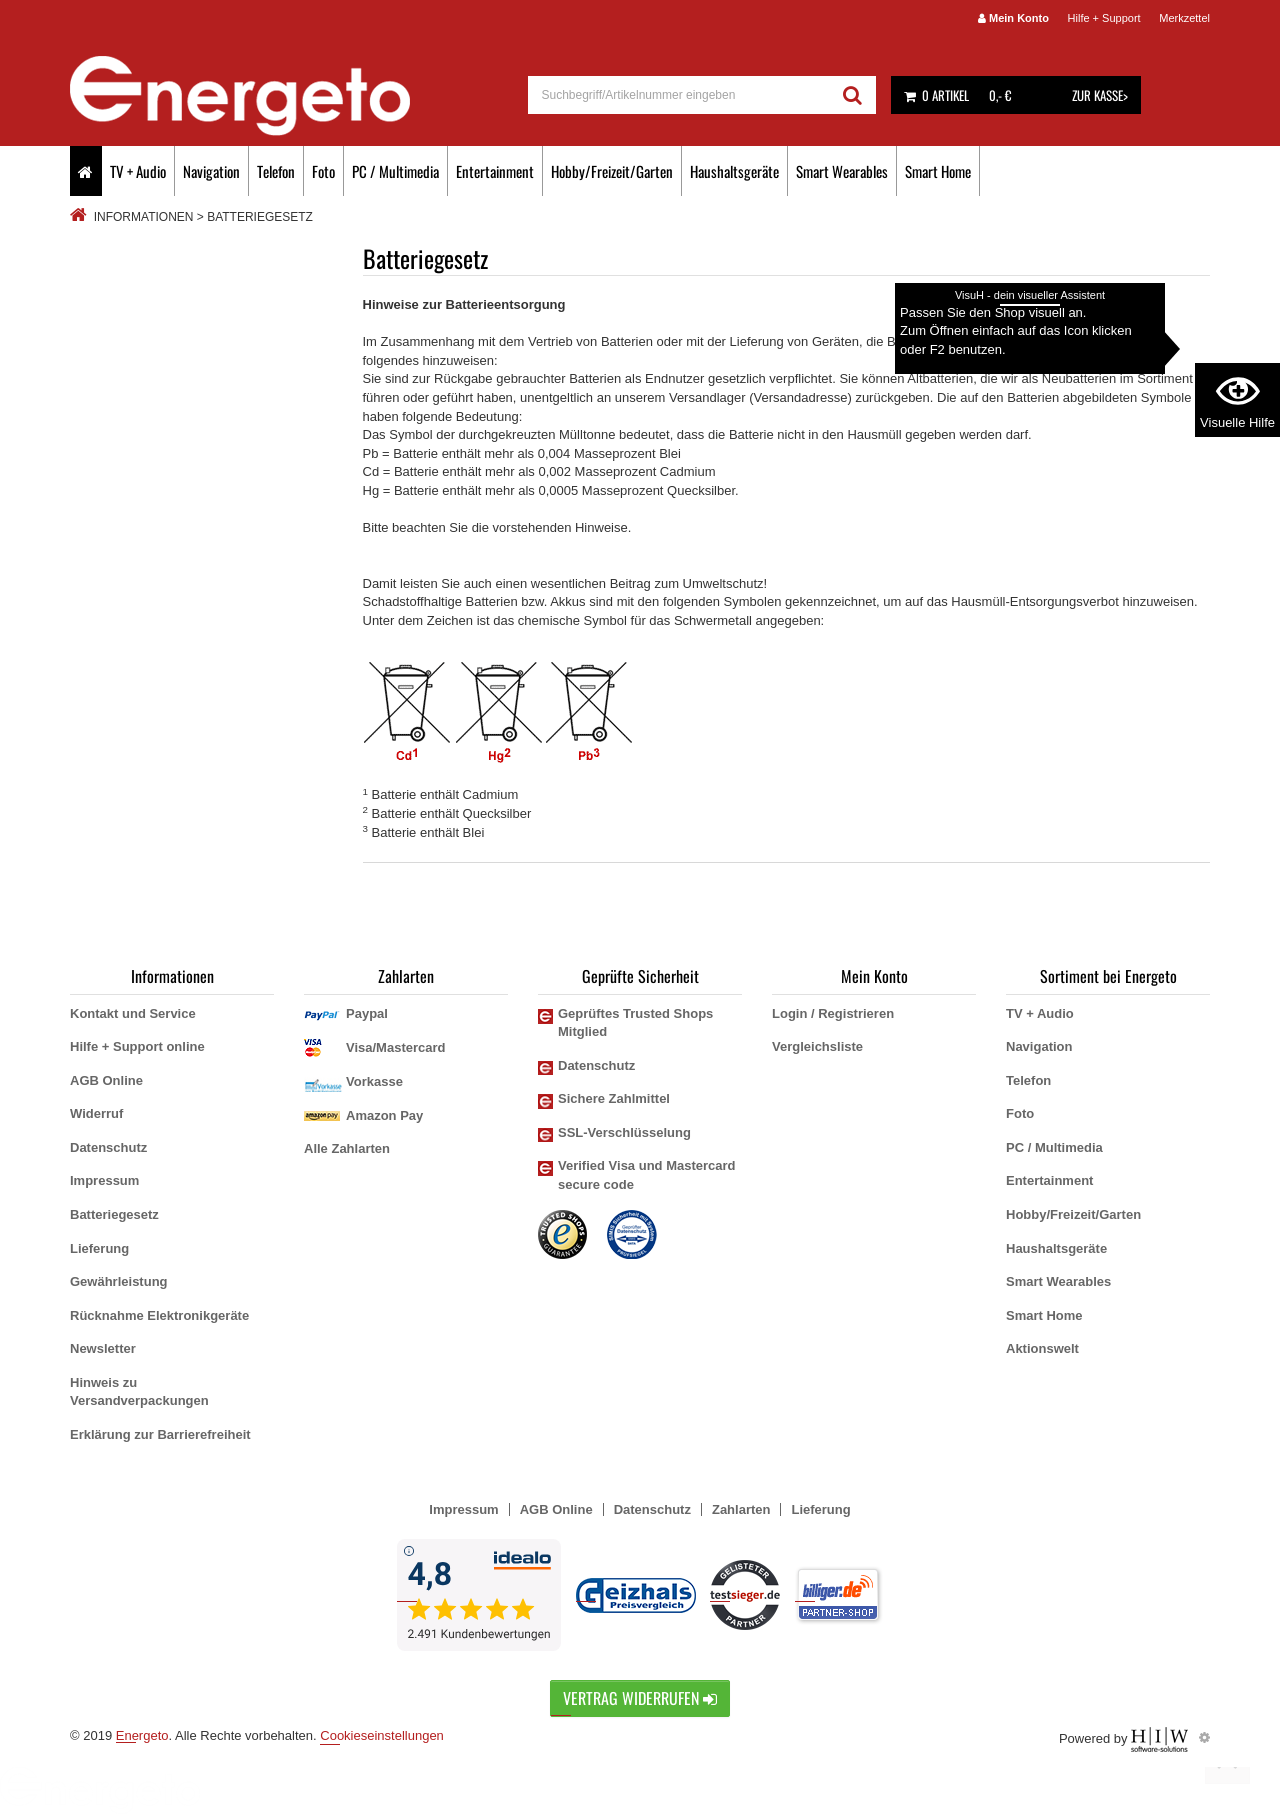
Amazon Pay (384, 1115)
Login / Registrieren (833, 1013)
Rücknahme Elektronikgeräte (159, 1315)
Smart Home (938, 171)
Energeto (142, 1735)
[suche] (679, 95)
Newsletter (103, 1348)
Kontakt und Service (133, 1013)
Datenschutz (108, 1147)
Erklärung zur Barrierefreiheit (160, 1434)
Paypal (367, 1013)
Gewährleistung (119, 1281)
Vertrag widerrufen (640, 1698)
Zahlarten (741, 1509)
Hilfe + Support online (137, 1046)
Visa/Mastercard (396, 1047)
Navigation (211, 171)
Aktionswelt (1042, 1348)
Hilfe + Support (1104, 18)
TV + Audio (138, 171)
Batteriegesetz (114, 1214)
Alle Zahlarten (347, 1148)
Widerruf (96, 1113)
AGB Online (106, 1080)
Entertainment (495, 171)
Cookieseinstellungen (382, 1735)
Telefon (276, 171)
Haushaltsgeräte (734, 171)
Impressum (104, 1180)
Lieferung (99, 1248)
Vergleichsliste (817, 1046)
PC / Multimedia (395, 171)
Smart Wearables (842, 171)
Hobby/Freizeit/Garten (612, 171)
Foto (323, 171)
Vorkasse (374, 1081)
